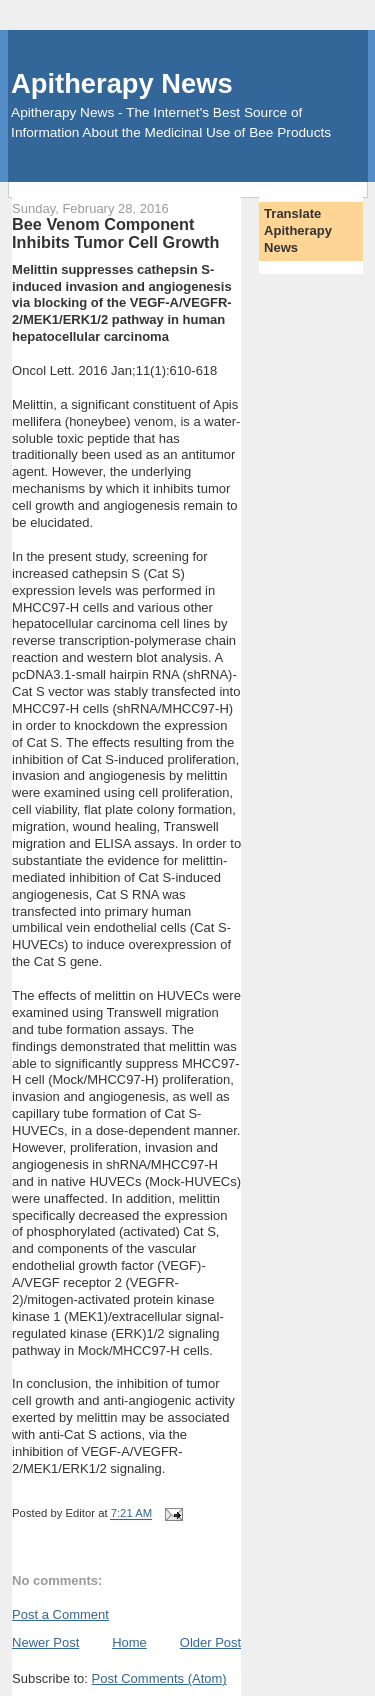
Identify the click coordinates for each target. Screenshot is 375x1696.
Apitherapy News (121, 83)
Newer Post (45, 1642)
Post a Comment (60, 1614)
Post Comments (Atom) (159, 1678)
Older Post (210, 1642)
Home (129, 1642)
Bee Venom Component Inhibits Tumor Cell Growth (115, 233)
